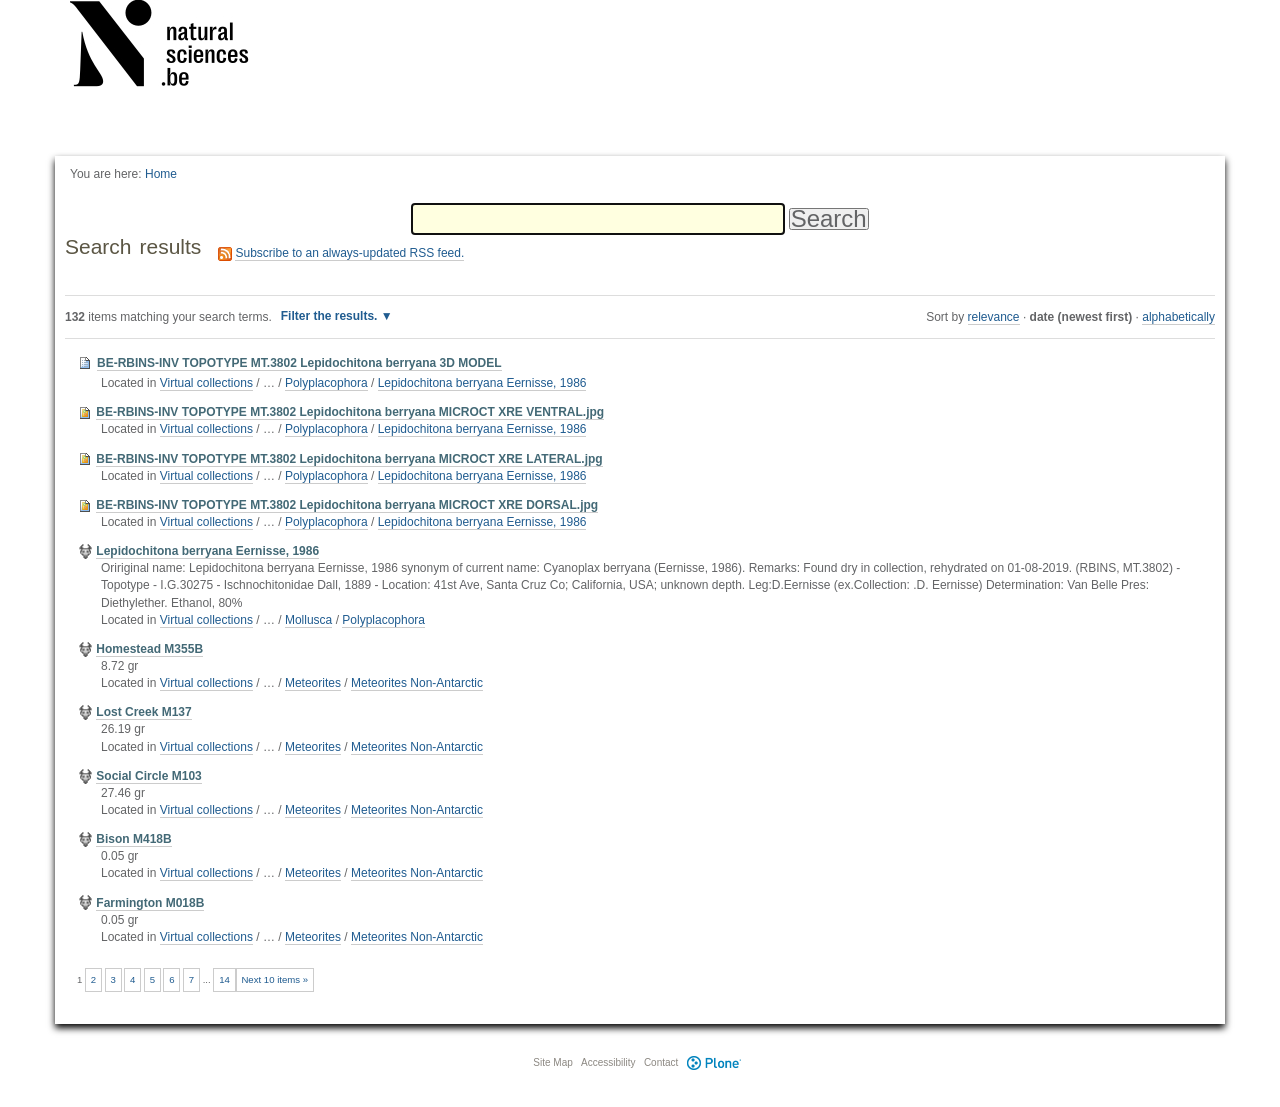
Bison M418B (133, 839)
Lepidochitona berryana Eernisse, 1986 (482, 383)
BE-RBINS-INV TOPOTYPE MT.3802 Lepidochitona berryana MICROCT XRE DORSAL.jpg (347, 505)
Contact (661, 1062)
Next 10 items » (274, 979)
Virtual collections (206, 383)
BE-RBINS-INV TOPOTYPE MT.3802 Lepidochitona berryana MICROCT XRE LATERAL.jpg (349, 459)
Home (161, 174)
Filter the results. (331, 316)
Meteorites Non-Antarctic (417, 683)
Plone (714, 1062)
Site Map (552, 1062)
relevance (994, 317)
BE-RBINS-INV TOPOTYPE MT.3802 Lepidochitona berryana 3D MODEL (299, 363)
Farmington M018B (150, 903)
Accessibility (608, 1062)
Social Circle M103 (148, 776)
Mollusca (308, 620)
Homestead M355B (149, 649)
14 (224, 979)
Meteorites (313, 683)
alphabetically (1178, 317)
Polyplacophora (326, 383)
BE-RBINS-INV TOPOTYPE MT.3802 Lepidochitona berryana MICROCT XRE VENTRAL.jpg (350, 412)
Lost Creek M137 (143, 712)
